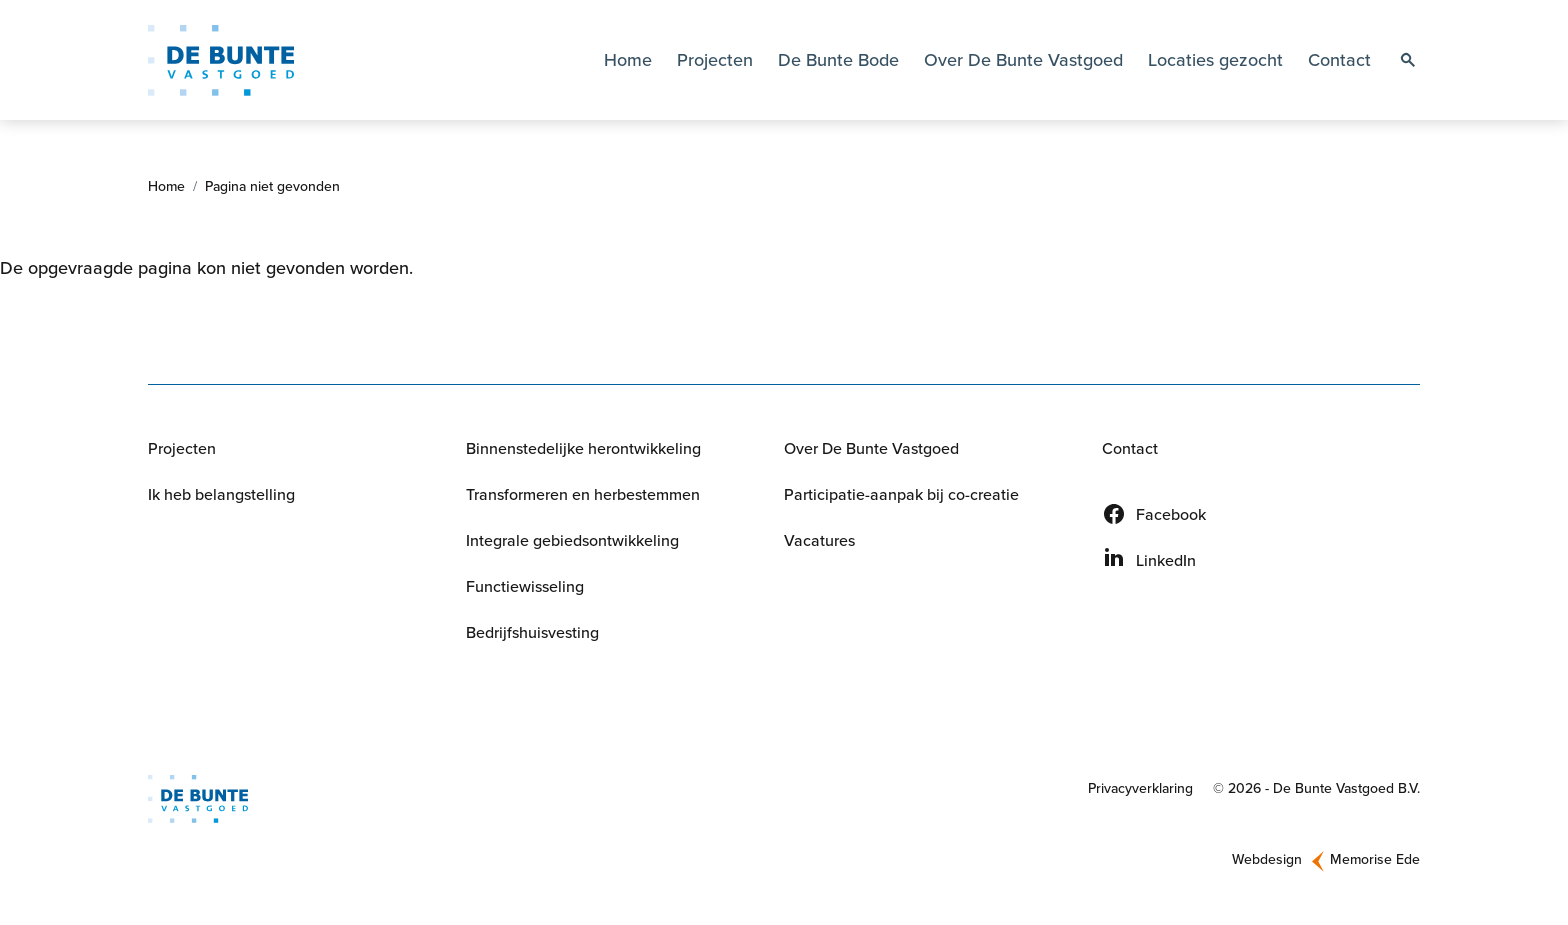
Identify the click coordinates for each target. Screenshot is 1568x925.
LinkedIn (1166, 560)
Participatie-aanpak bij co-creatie (901, 494)
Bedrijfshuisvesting (532, 632)
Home (628, 59)
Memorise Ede (1375, 859)
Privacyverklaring (1140, 788)
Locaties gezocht (1215, 59)
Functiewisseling (525, 586)
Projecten (715, 59)
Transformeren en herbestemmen (583, 494)
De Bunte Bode (838, 59)
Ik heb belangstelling (221, 494)
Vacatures (819, 540)
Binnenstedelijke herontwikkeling (583, 448)
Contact (1339, 59)
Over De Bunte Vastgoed (871, 448)
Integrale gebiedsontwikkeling (572, 540)
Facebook (1171, 514)
